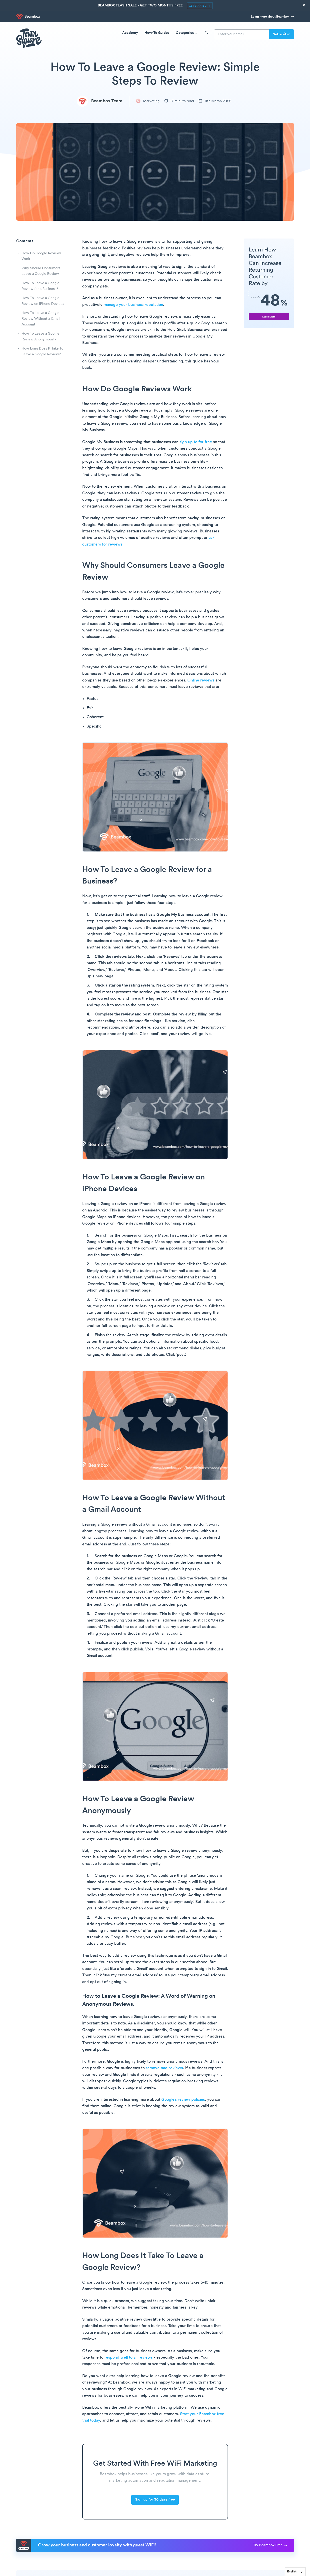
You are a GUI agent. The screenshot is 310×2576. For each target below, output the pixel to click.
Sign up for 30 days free (155, 2499)
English (291, 2571)
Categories (187, 33)
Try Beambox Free (270, 2545)
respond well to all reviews (128, 2358)
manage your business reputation (133, 305)
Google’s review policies (183, 2100)
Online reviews (200, 680)
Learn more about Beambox (272, 16)
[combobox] (295, 2571)
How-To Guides (156, 33)
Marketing (148, 101)
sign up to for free (196, 442)
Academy (130, 33)
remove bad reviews (164, 2068)
